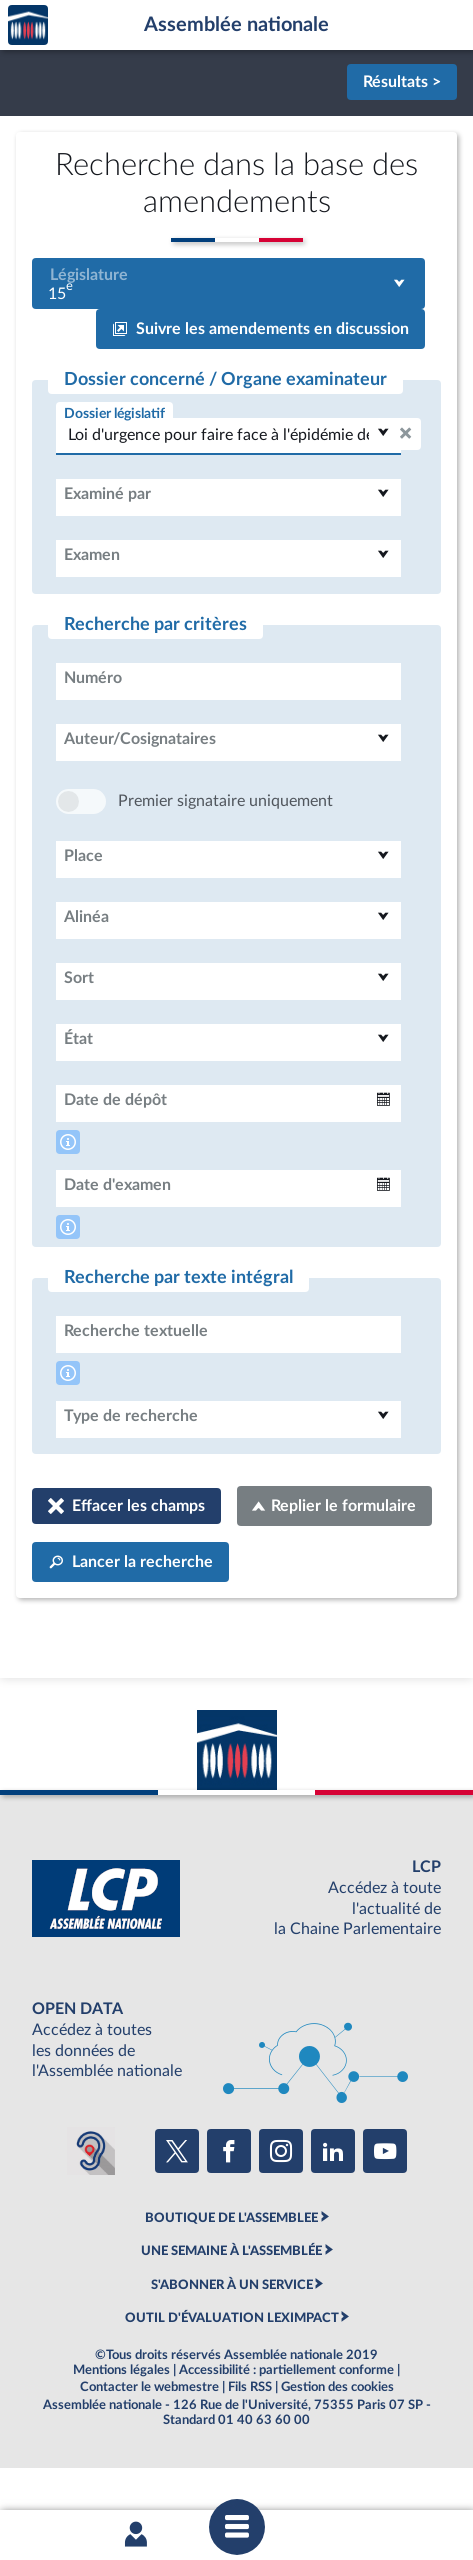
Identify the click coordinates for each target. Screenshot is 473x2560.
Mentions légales (121, 2430)
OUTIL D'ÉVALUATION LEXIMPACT (232, 2378)
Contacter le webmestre (149, 2447)
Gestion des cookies (337, 2447)
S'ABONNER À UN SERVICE (232, 2345)
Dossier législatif (114, 413)
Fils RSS (250, 2447)
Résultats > (402, 82)
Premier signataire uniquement (225, 861)
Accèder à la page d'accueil (28, 25)
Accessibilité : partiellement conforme (286, 2430)
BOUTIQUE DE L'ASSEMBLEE (231, 2278)
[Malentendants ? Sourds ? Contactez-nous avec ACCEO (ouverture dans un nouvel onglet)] (91, 2211)
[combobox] (228, 283)
